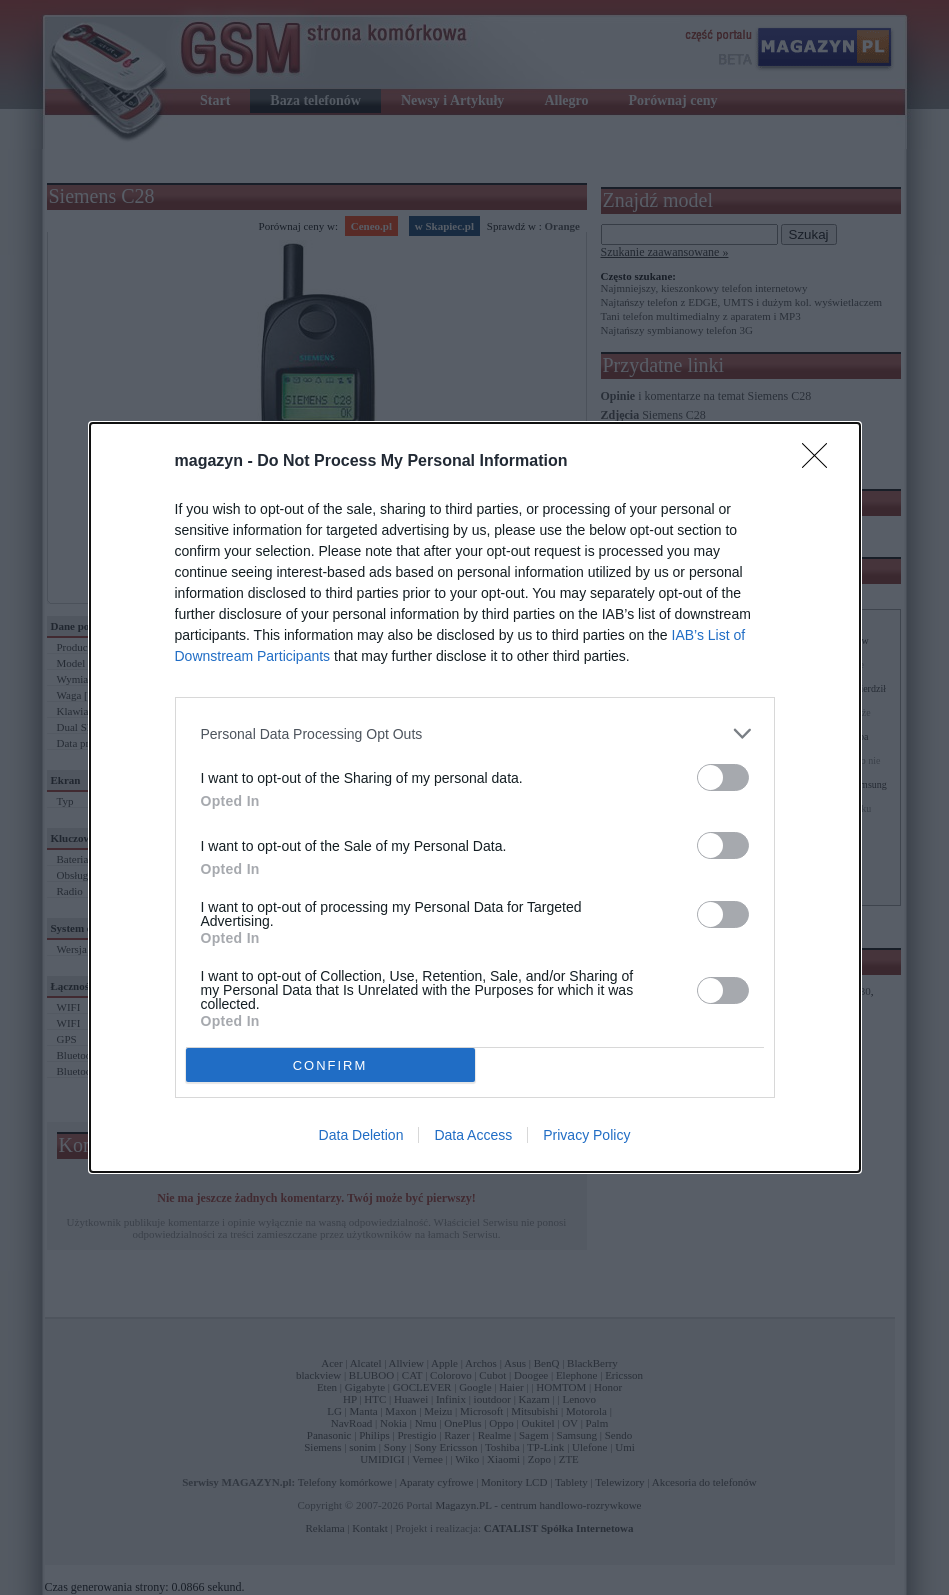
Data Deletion (361, 1135)
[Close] (821, 462)
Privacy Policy (586, 1135)
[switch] (723, 777)
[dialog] (475, 797)
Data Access (473, 1135)
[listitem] (475, 733)
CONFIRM (330, 1065)
